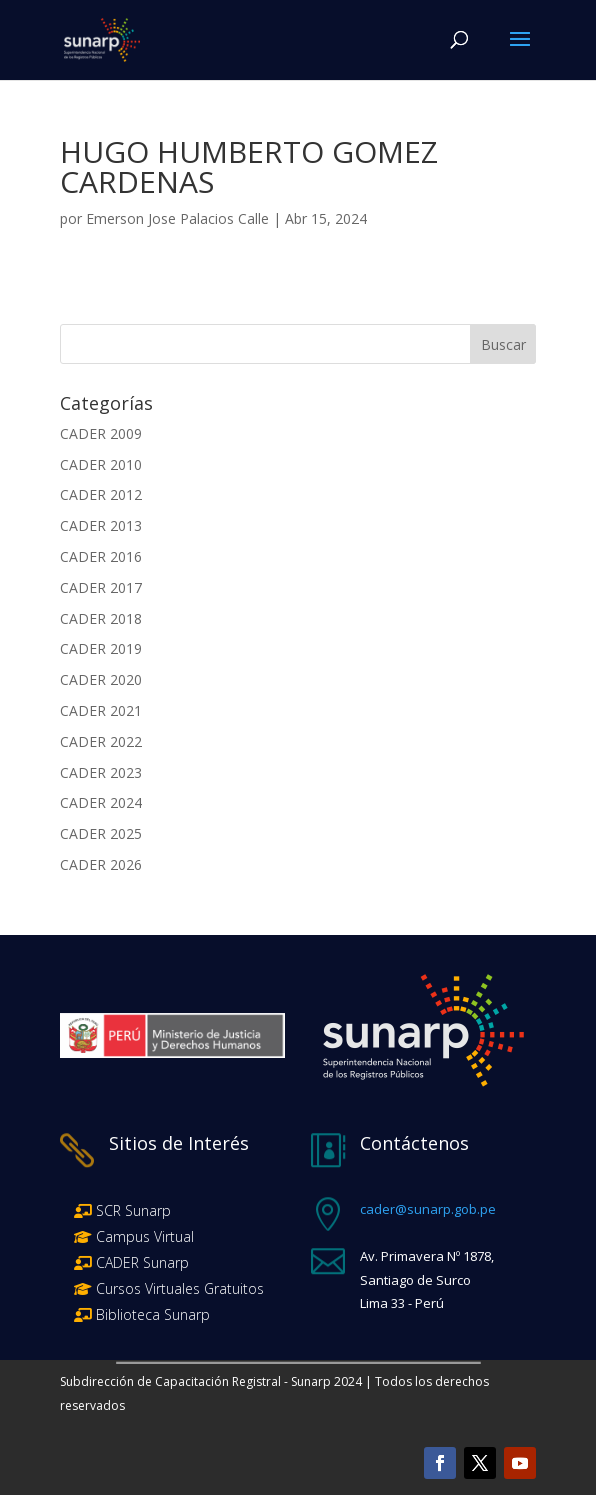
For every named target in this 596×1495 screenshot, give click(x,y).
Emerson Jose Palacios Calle (177, 218)
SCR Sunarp (133, 1210)
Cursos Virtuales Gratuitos (178, 1288)
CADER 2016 (101, 556)
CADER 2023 (101, 772)
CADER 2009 (101, 433)
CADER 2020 (101, 679)
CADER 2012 (101, 494)
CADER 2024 (101, 802)
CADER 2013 (101, 525)
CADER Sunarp (142, 1262)
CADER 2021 (101, 710)
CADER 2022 (101, 741)
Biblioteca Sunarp (153, 1314)
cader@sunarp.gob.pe (428, 1209)
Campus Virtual (143, 1236)
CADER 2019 (101, 648)
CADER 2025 (101, 833)
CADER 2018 (101, 618)
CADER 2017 (101, 587)
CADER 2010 (101, 464)
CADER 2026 (101, 864)
